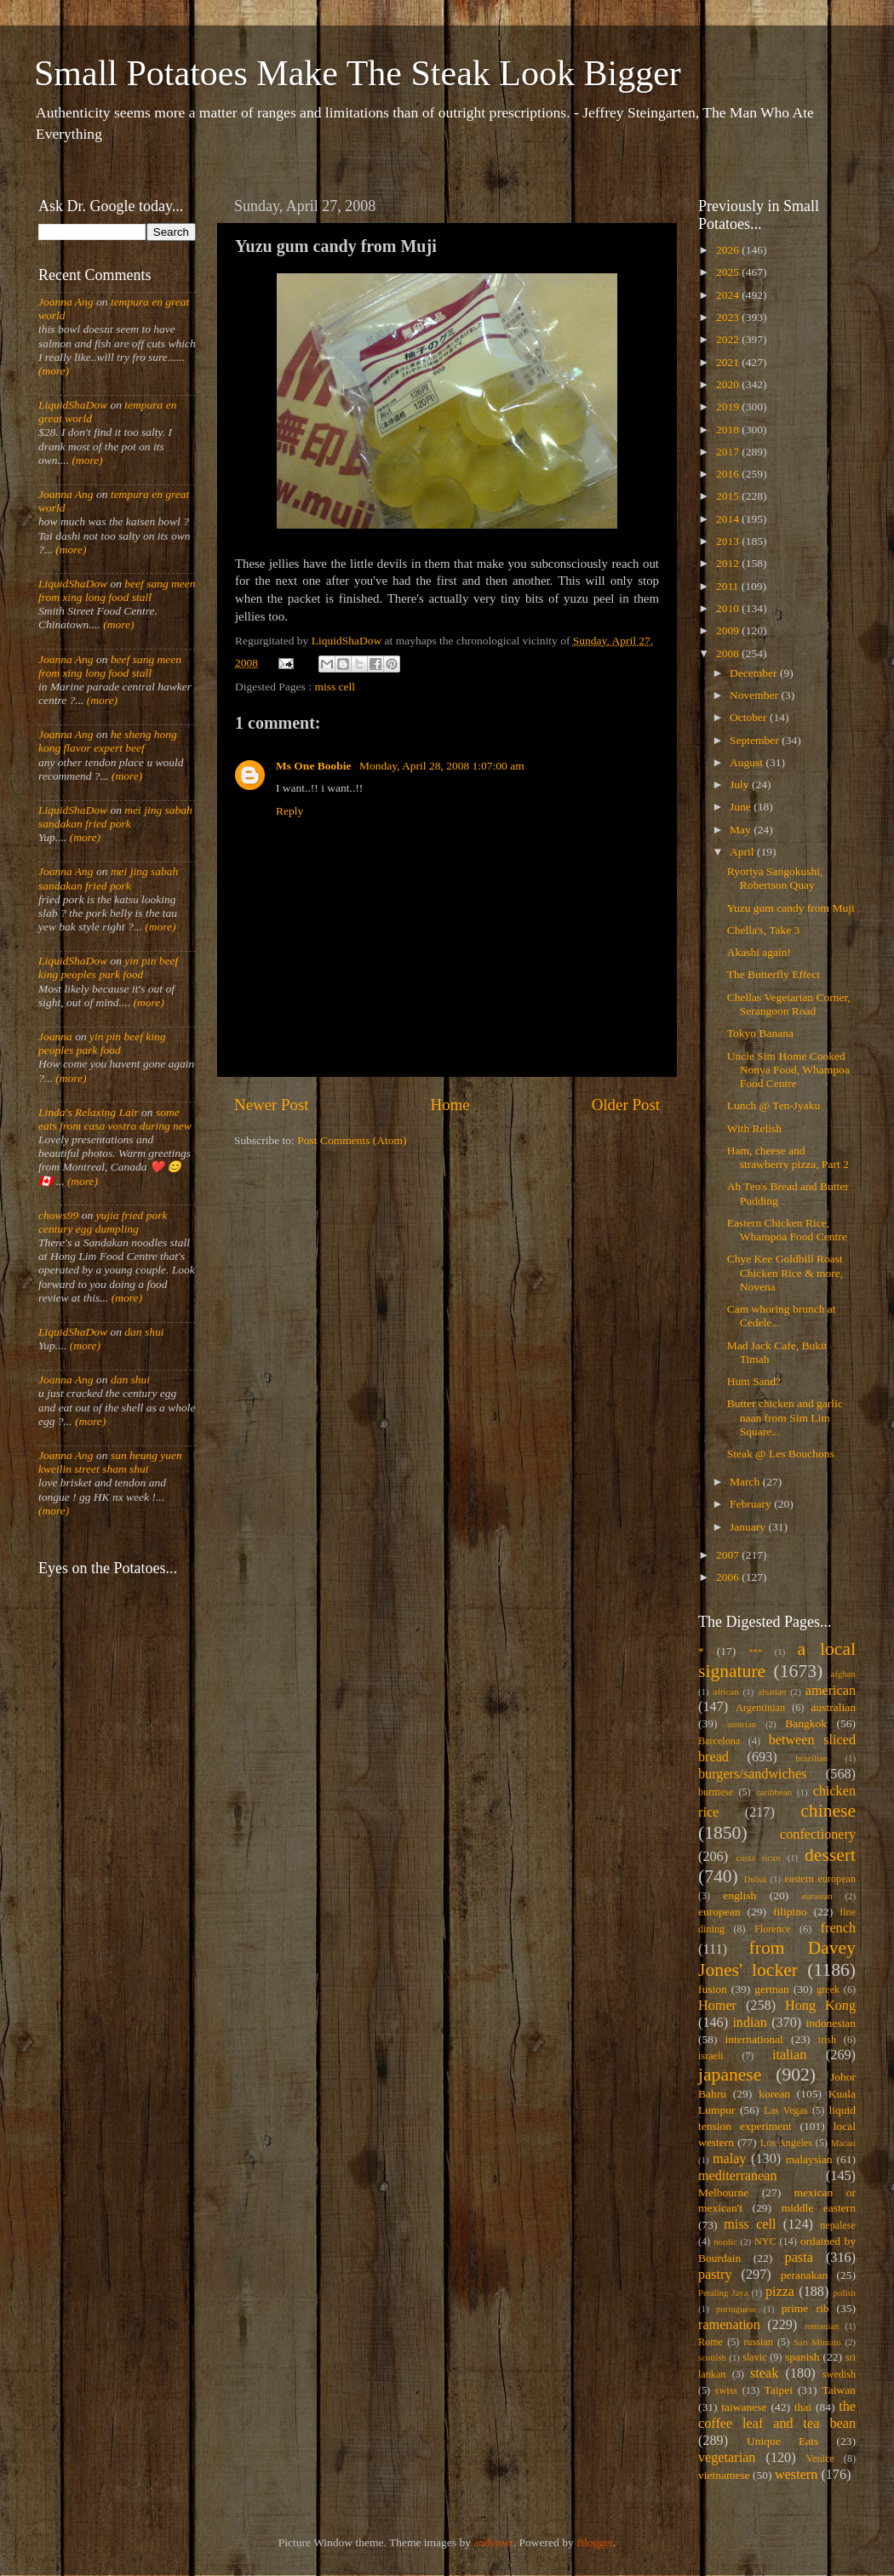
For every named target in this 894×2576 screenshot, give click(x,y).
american (830, 1690)
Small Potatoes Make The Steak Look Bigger (357, 73)
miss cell (334, 686)
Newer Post (271, 1104)
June (742, 806)
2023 (729, 317)
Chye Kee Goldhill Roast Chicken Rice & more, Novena (785, 1272)
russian (757, 2342)
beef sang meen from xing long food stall (117, 590)
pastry (715, 2274)
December (755, 673)
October (750, 717)
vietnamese (724, 2475)
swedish (839, 2374)
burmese (715, 1792)
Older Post (626, 1104)
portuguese (736, 2309)
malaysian (809, 2159)
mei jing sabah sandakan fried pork (115, 817)
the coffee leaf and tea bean (777, 2415)
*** (755, 1651)
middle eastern (819, 2207)
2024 (729, 295)
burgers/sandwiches (752, 1774)
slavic (754, 2357)
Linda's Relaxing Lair (88, 1112)
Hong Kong (820, 2005)
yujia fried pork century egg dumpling (103, 1222)
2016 (729, 473)
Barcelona (719, 1741)
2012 (729, 563)
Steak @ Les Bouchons (780, 1453)
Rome (710, 2342)
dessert (830, 1855)
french (838, 1928)
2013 (729, 541)
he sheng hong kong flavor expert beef (107, 741)
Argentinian (760, 1708)
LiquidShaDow (72, 404)
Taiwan (839, 2390)
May (742, 829)
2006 (729, 1577)
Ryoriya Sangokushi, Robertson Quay (775, 878)
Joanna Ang (66, 301)
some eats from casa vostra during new (115, 1119)
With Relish (754, 1128)
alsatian (772, 1691)
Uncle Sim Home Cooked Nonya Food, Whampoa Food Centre (788, 1070)
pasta (799, 2257)
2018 (729, 429)
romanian (822, 2326)
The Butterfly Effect (773, 974)
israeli (711, 2056)
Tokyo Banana (760, 1033)
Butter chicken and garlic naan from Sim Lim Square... (785, 1417)
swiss (726, 2390)
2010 (729, 608)
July (741, 784)
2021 (729, 362)
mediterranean (737, 2176)
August (747, 762)
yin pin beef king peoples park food (108, 967)
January (749, 1526)
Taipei (779, 2390)
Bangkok (806, 1723)
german (771, 1989)
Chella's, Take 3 (763, 930)
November (755, 695)
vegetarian (726, 2457)
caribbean (774, 1792)
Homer (717, 2005)
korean (774, 2093)
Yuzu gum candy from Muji (791, 908)
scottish (712, 2357)
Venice (820, 2458)
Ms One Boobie (315, 765)
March (746, 1481)
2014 (729, 518)
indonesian (831, 2023)
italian (789, 2055)
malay (730, 2159)
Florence (772, 1929)
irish (827, 2040)
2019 (729, 406)
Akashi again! (759, 952)
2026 (729, 249)
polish (845, 2292)
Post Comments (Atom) (351, 1140)
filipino (790, 1911)
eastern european (820, 1879)
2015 (729, 495)
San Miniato (817, 2342)
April (743, 851)
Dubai (755, 1879)
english (739, 1895)
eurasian (817, 1896)
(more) (53, 370)
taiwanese (743, 2407)
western (796, 2474)
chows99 (58, 1215)
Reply (289, 810)
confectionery (818, 1834)
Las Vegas (786, 2110)
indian (749, 2022)
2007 (729, 1554)
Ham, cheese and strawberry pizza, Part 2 (788, 1157)
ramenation (729, 2325)
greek (828, 1989)
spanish (802, 2356)
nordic (725, 2241)
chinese (828, 1810)
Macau (843, 2143)
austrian (741, 1724)
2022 (729, 339)
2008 (729, 653)
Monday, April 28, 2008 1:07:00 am (441, 765)
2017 (729, 451)
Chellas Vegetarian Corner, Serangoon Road (789, 1004)
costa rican (758, 1857)
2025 (729, 272)
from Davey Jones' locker (777, 1959)
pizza (779, 2291)
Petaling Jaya (723, 2292)
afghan (843, 1674)
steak (764, 2373)
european (719, 1911)
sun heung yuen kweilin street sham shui (110, 1462)
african (726, 1691)
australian (833, 1707)
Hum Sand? (754, 1381)
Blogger (594, 2542)
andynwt (493, 2542)
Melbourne (723, 2192)
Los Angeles (786, 2143)
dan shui (143, 1331)
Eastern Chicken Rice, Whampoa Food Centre (787, 1229)
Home (450, 1104)
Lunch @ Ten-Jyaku (773, 1105)
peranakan (804, 2275)
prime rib (805, 2308)
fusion (712, 1989)
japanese (729, 2074)
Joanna (55, 1036)
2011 (729, 586)
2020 (729, 384)
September (756, 740)
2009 (729, 630)
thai (802, 2407)
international (754, 2039)
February (752, 1503)
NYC (765, 2241)
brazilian (811, 1758)
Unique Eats (782, 2441)
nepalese (838, 2225)
